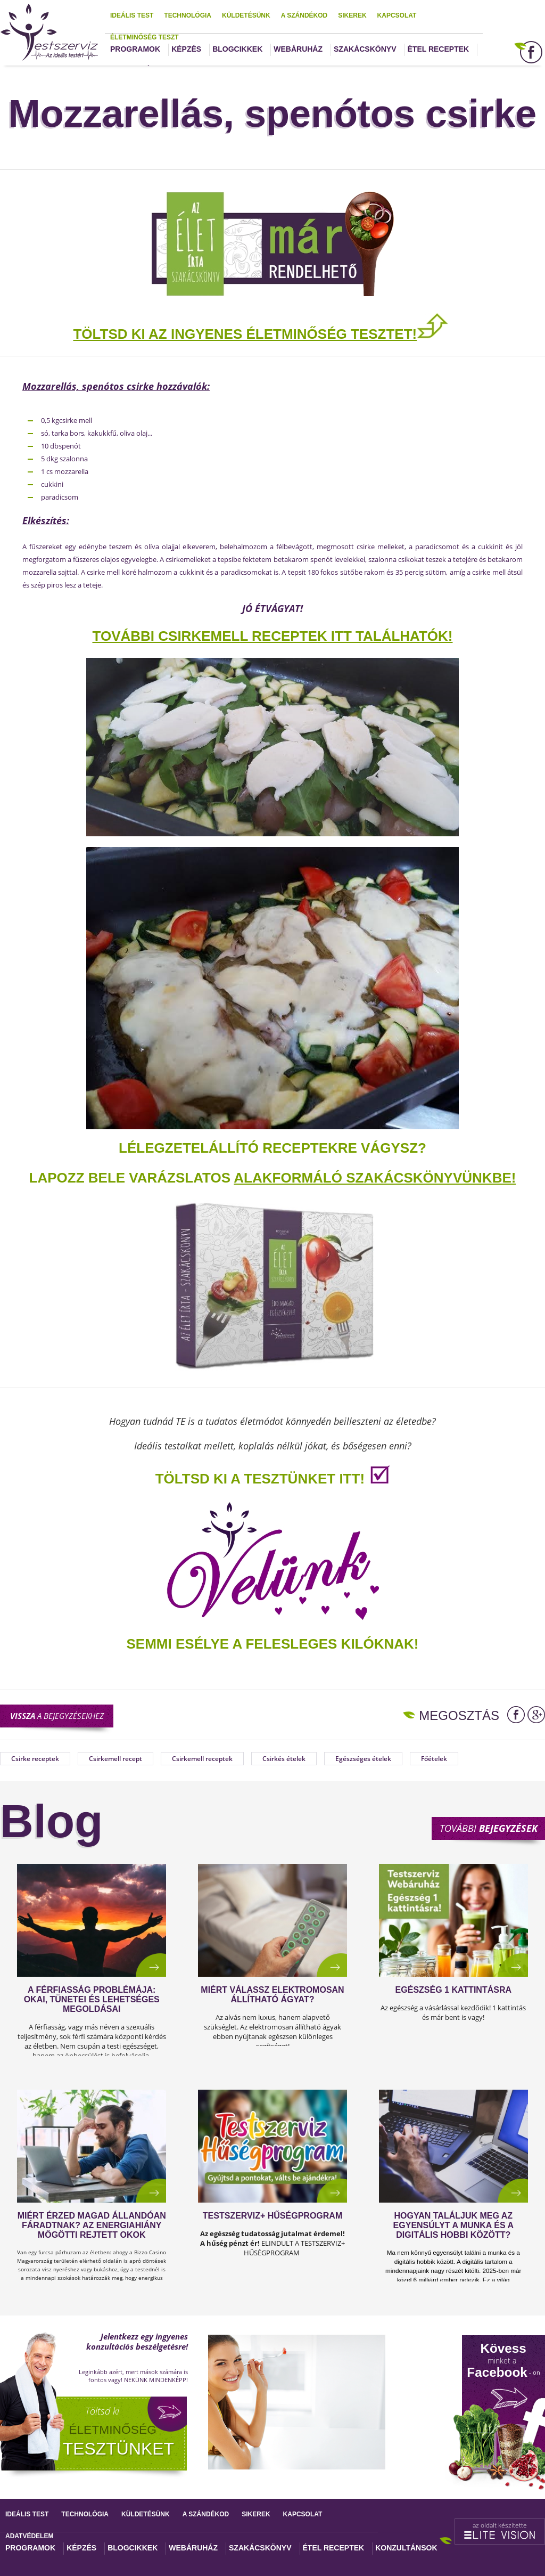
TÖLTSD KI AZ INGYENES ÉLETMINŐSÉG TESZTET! (245, 334)
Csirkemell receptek (202, 1758)
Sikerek (352, 15)
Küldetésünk (246, 15)
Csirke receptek (35, 1758)
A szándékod (304, 15)
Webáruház (298, 49)
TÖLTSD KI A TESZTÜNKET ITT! (260, 1479)
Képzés (186, 49)
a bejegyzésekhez (57, 1715)
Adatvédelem (29, 2536)
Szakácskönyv (365, 49)
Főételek (434, 1758)
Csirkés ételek (283, 1758)
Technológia (187, 15)
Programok (135, 49)
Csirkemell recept (115, 1758)
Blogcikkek (237, 49)
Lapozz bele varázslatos (131, 1178)
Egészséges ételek (363, 1758)
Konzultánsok (406, 2548)
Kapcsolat (397, 15)
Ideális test (131, 15)
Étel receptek (438, 49)
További (489, 1828)
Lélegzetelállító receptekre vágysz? (272, 1148)
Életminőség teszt (144, 37)
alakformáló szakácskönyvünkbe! (375, 1178)
